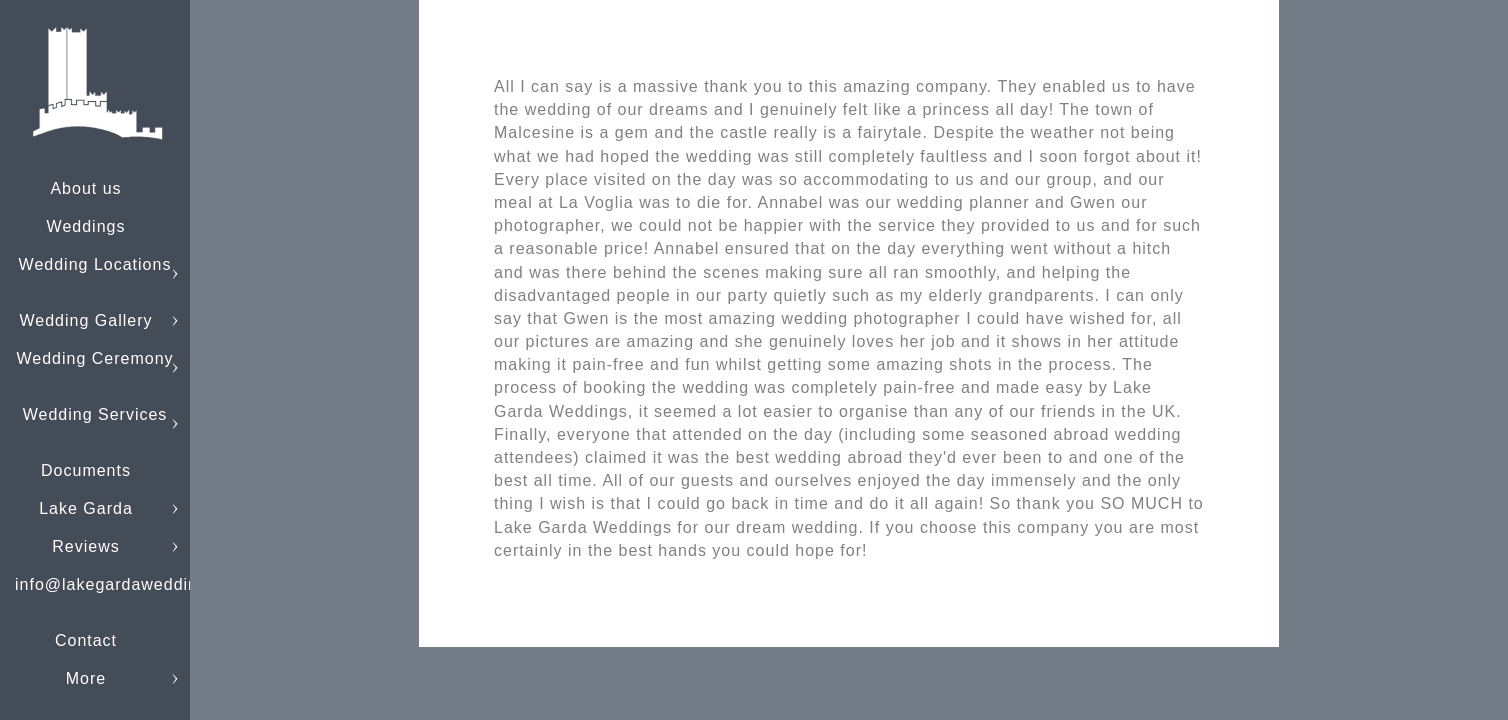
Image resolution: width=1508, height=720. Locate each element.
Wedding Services (95, 414)
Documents (86, 470)
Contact (86, 640)
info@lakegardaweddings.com (135, 584)
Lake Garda (86, 508)
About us (85, 188)
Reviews (85, 546)
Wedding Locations (95, 264)
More (86, 678)
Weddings (86, 226)
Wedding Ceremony (94, 358)
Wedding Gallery (86, 320)
